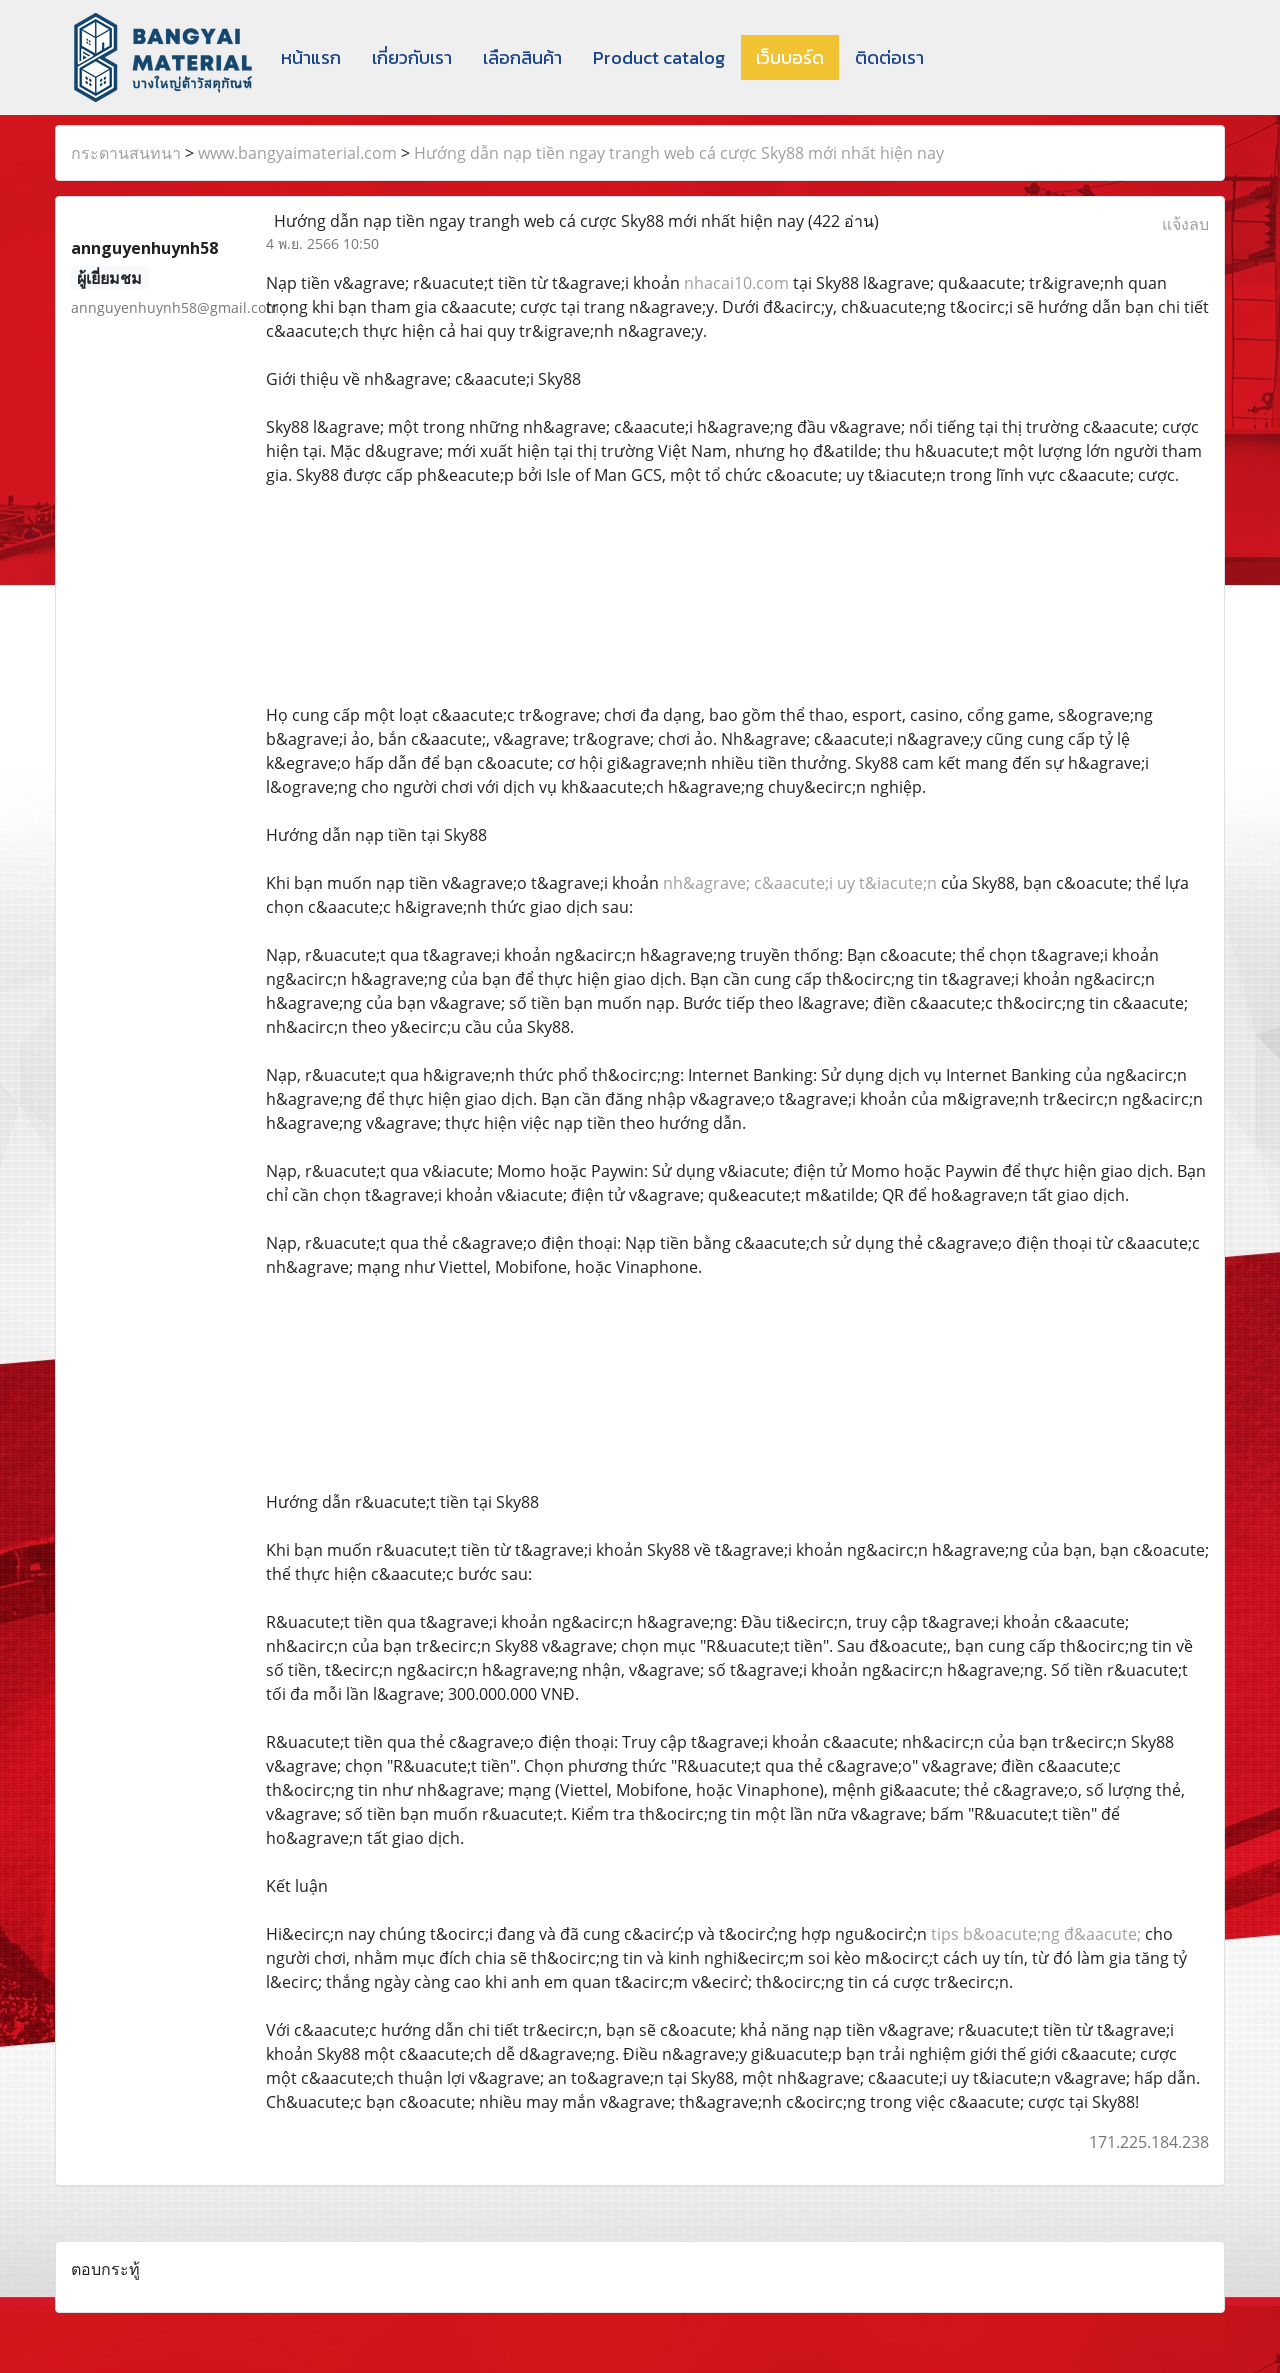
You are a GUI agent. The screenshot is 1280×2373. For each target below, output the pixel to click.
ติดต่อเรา (889, 57)
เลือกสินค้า (522, 57)
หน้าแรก (311, 57)
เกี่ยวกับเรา (412, 57)
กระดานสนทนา (126, 153)
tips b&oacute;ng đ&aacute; (1036, 1934)
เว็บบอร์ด (790, 57)
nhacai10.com (736, 283)
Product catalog (659, 57)
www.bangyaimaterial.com (297, 153)
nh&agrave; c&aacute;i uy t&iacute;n (800, 883)
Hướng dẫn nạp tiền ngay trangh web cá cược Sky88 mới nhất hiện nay (679, 153)
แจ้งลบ (1185, 224)
